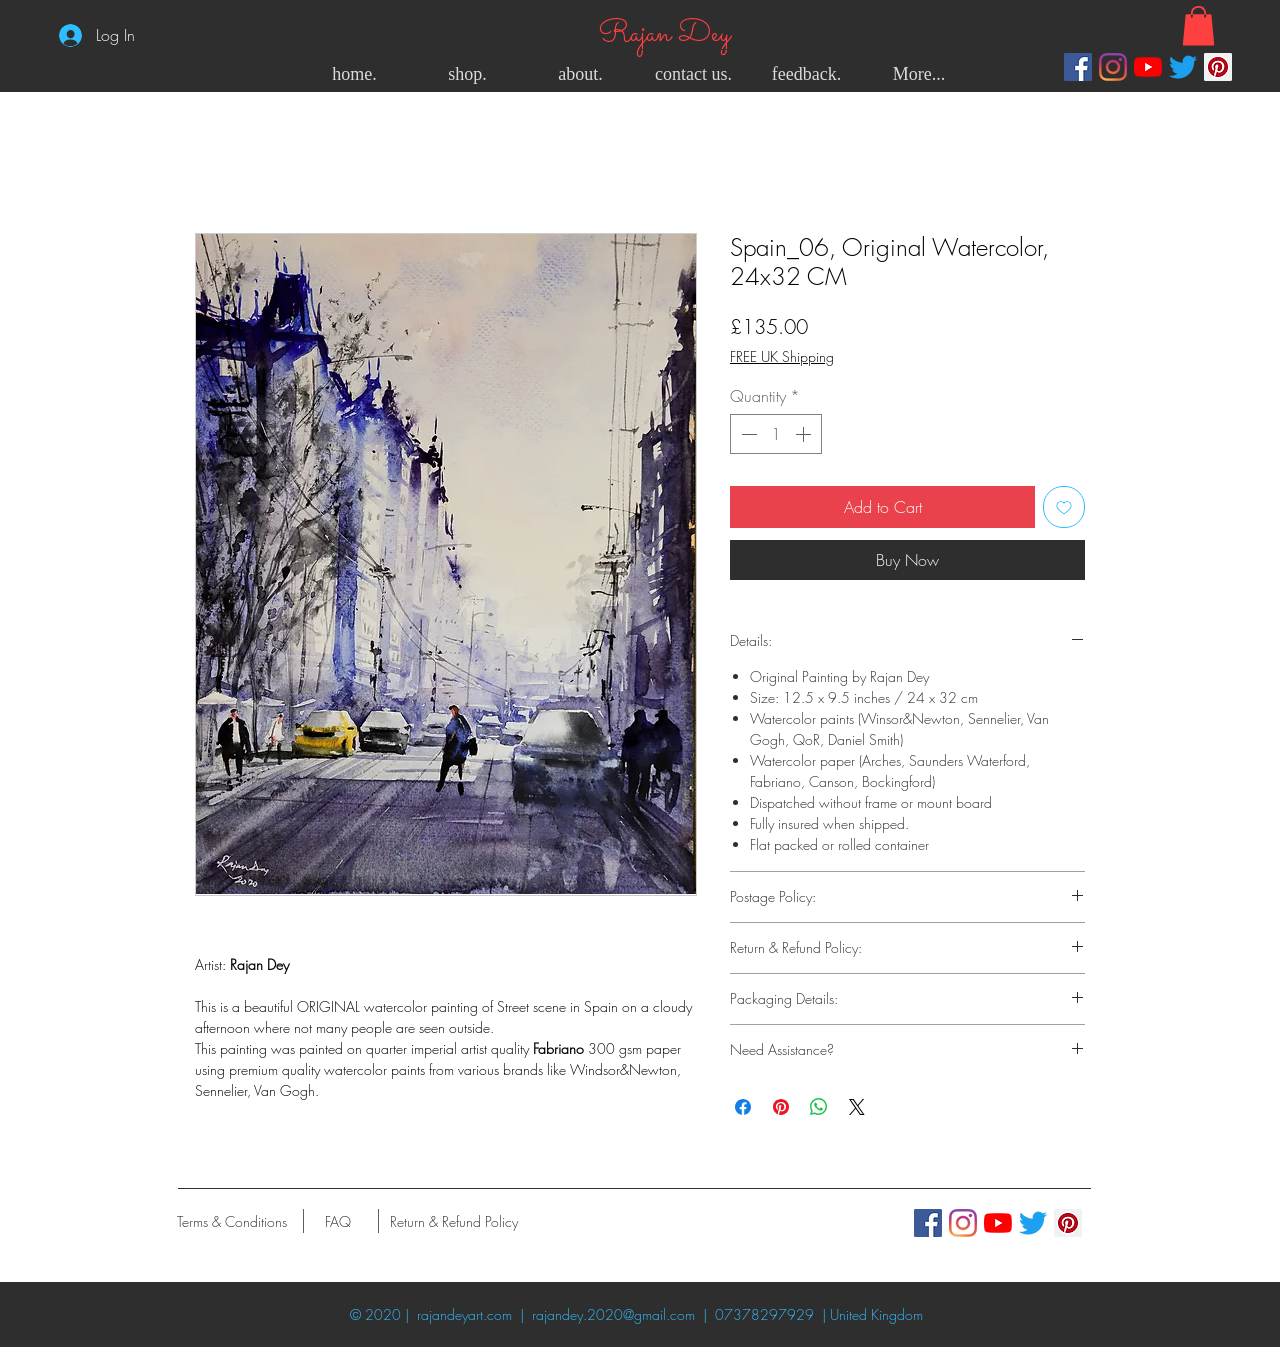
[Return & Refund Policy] (454, 1221)
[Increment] (805, 434)
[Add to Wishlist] (1064, 507)
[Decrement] (747, 434)
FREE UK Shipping (782, 356)
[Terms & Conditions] (231, 1221)
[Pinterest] (1218, 67)
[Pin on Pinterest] (781, 1107)
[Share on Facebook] (743, 1107)
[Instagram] (1113, 67)
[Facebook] (1078, 67)
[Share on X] (857, 1107)
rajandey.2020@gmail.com (613, 1314)
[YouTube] (1148, 67)
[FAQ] (338, 1221)
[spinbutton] (776, 434)
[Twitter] (1183, 67)
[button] (1198, 25)
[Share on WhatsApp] (819, 1107)
